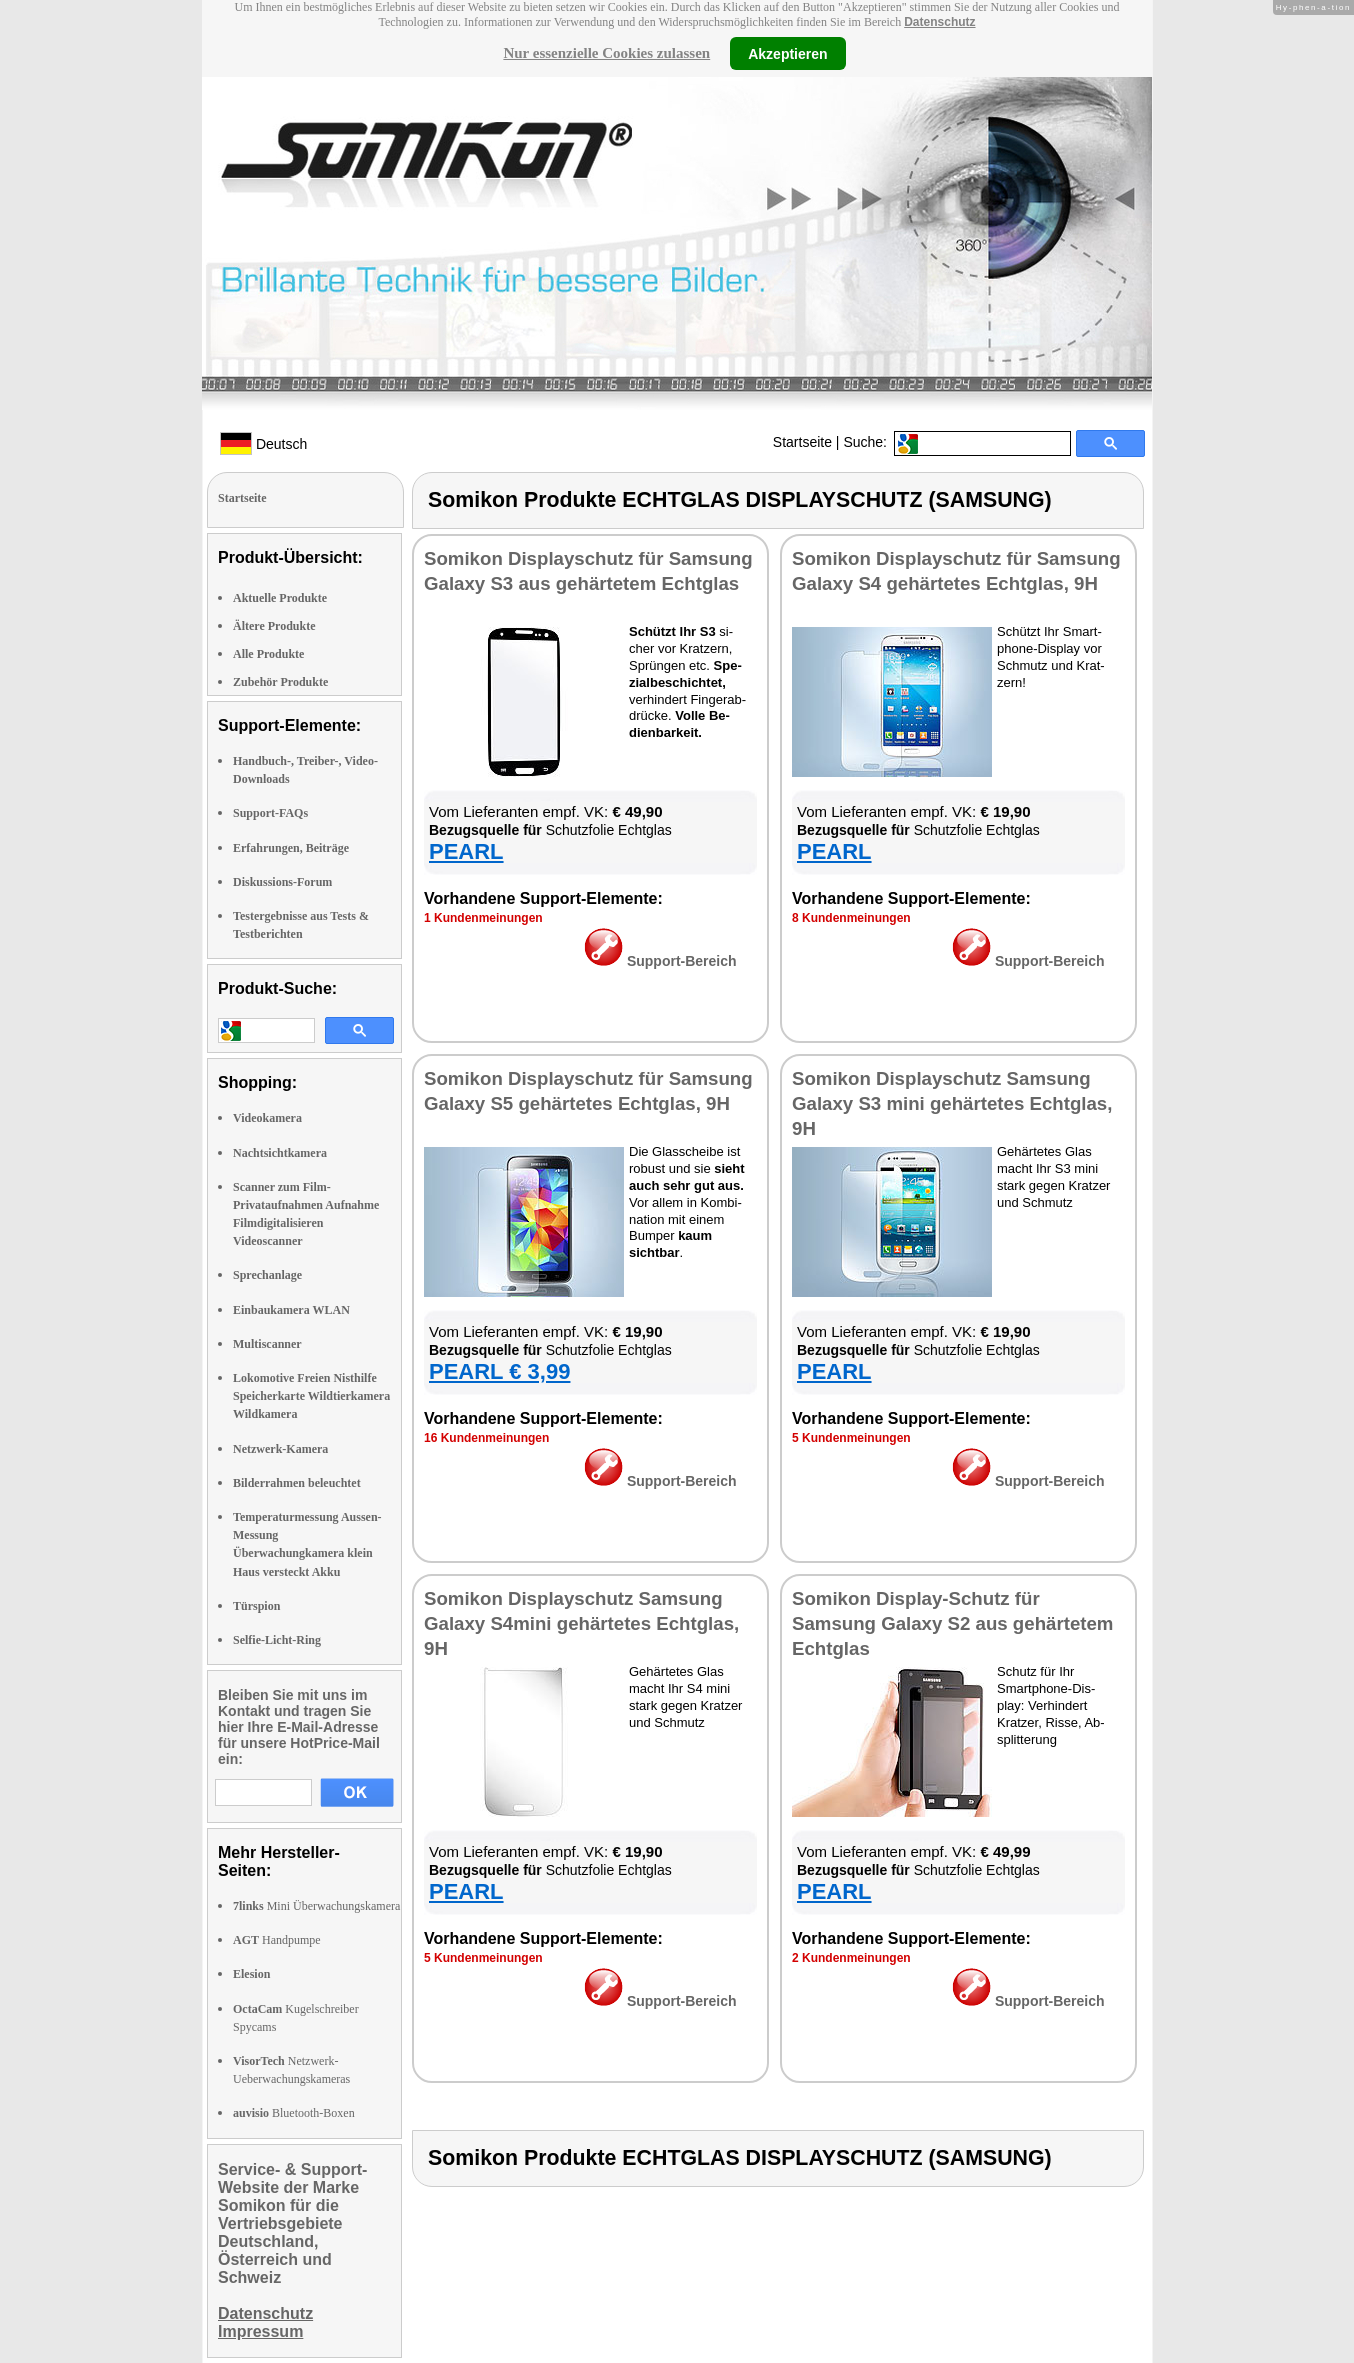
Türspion (256, 1606)
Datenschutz (939, 22)
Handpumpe (277, 1940)
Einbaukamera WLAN (291, 1310)
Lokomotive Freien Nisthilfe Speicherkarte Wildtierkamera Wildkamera (311, 1396)
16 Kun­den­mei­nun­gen (486, 1438)
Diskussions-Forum (282, 882)
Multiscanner (267, 1344)
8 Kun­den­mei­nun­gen (851, 918)
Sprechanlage (267, 1275)
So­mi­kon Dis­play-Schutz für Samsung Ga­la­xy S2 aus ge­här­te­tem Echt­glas (952, 1623)
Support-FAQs (270, 813)
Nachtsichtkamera (280, 1153)
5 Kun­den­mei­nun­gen (851, 1438)
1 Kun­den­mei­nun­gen (483, 918)
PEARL (466, 851)
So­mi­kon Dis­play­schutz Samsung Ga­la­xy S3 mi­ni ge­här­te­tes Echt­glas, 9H (952, 1103)
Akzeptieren (787, 53)
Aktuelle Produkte (280, 598)
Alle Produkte (268, 654)
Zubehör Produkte (280, 682)
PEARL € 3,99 (499, 1371)
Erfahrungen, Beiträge (291, 848)
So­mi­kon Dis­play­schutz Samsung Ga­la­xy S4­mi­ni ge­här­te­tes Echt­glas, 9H (581, 1623)
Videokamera (267, 1118)
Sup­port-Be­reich (660, 961)
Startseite (802, 442)
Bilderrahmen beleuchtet (297, 1483)
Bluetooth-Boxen (294, 2113)
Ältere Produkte (274, 626)
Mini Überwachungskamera (316, 1906)
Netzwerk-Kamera (280, 1449)
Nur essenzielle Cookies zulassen (606, 53)
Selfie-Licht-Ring (277, 1640)
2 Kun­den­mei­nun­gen (851, 1958)
